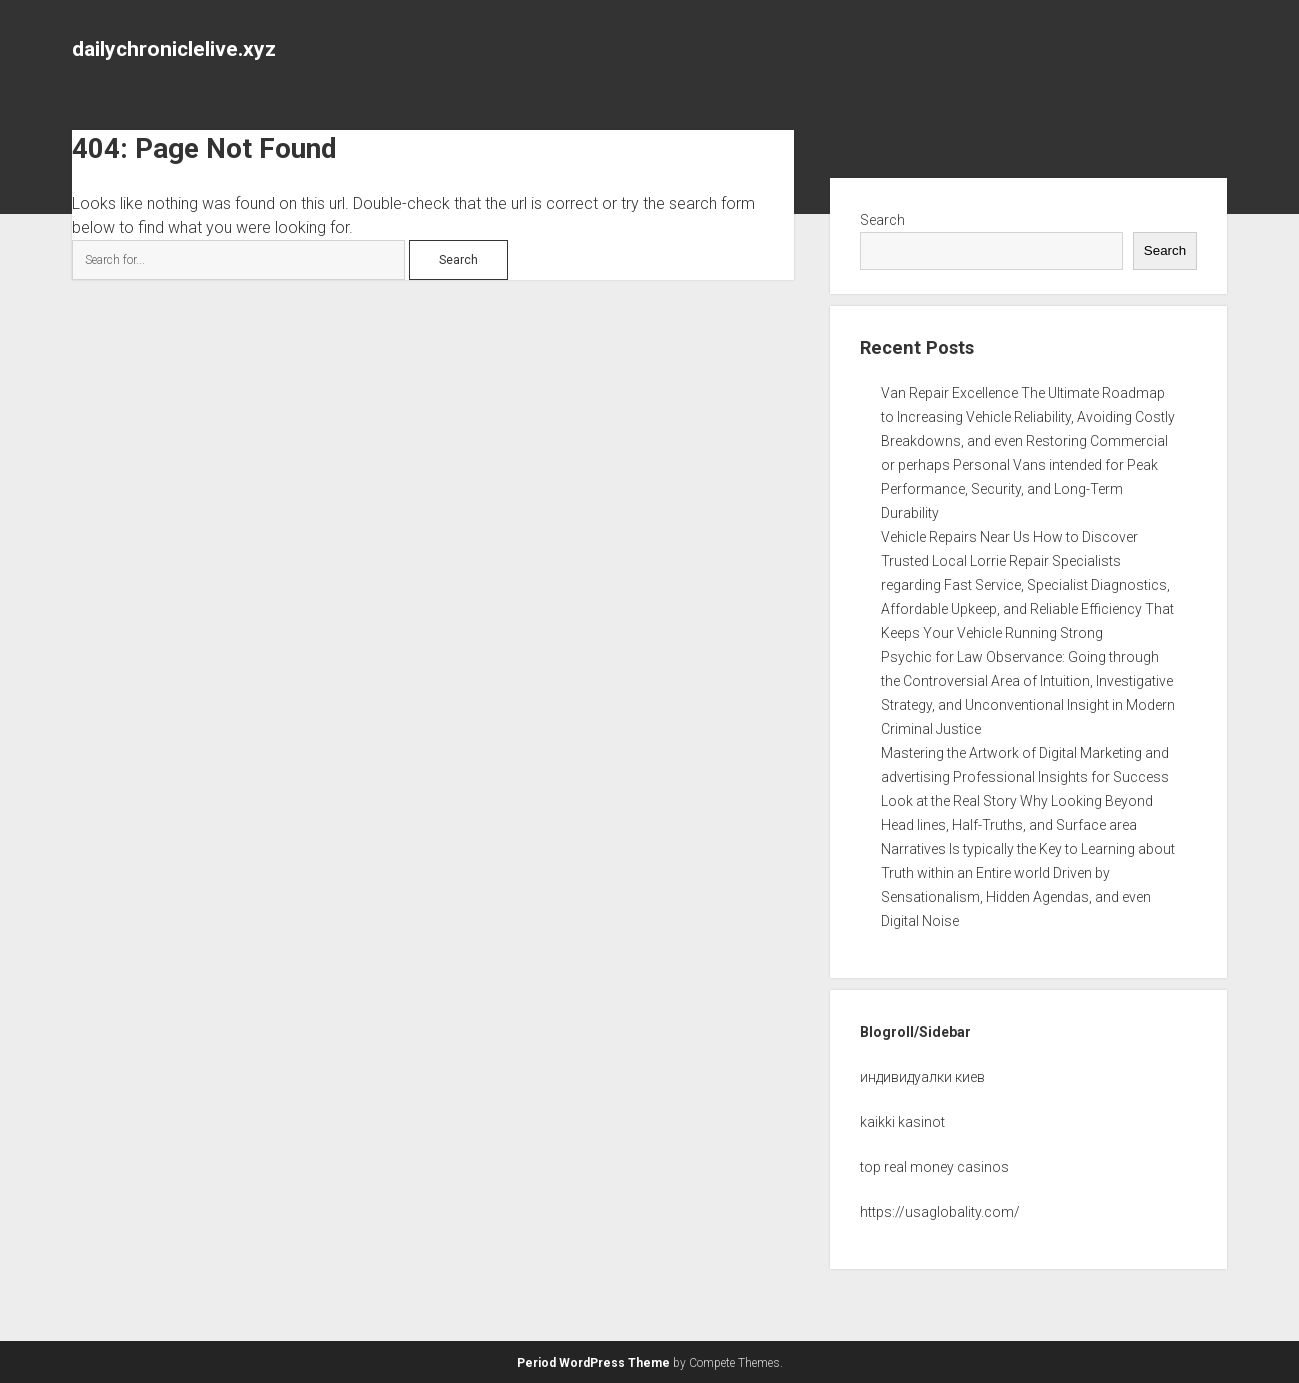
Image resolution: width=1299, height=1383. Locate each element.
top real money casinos (934, 1167)
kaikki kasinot (902, 1122)
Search (882, 220)
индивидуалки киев (922, 1077)
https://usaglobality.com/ (940, 1212)
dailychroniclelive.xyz (174, 49)
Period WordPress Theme (593, 1363)
